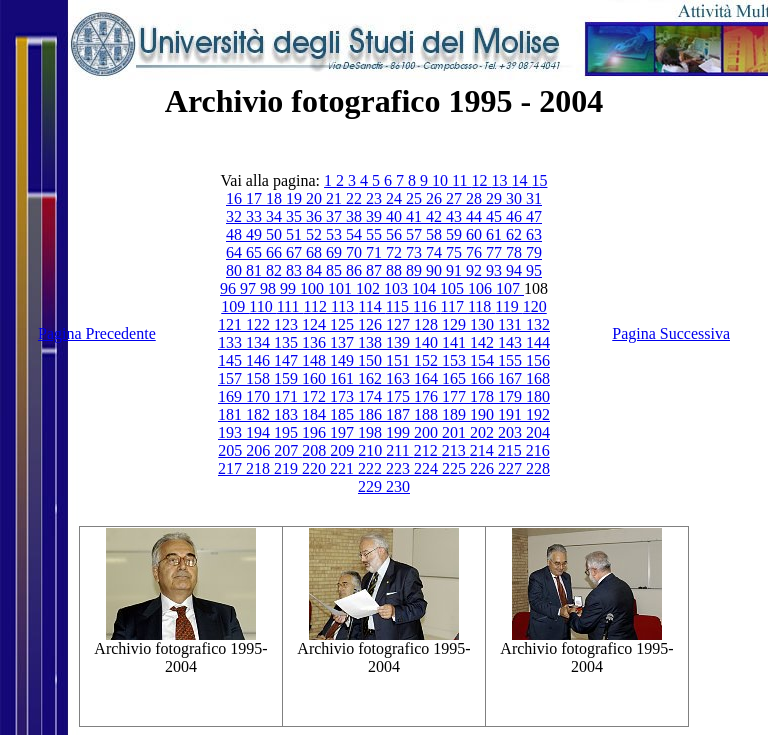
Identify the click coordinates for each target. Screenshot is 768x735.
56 (396, 234)
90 (436, 270)
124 (316, 324)
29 (496, 198)
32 (236, 216)
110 (262, 306)
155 (512, 360)
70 (356, 252)
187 (400, 414)
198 (372, 432)
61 (496, 234)
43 (456, 216)
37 (336, 216)
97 (250, 288)
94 (516, 270)
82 (276, 270)
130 (484, 324)
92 (476, 270)
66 (276, 252)
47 (534, 216)
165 (456, 378)
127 (400, 324)
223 (400, 468)
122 (260, 324)
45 (496, 216)
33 (256, 216)
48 (236, 234)
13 (501, 180)
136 (316, 342)
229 (372, 486)
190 (484, 414)
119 (508, 306)
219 (288, 468)
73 (416, 252)
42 (436, 216)
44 (476, 216)
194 (260, 432)
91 (456, 270)
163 (400, 378)
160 (316, 378)
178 (484, 396)
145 (232, 360)
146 (260, 360)
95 (534, 270)
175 (400, 396)
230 (398, 486)
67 (296, 252)
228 (538, 468)
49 (256, 234)
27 (456, 198)
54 (356, 234)
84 (316, 270)
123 (288, 324)
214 (484, 450)
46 (516, 216)
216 (538, 450)
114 (371, 306)
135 (288, 342)
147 (288, 360)
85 (336, 270)
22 (356, 198)
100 (314, 288)
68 (316, 252)
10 (442, 180)
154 (484, 360)
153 (456, 360)
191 (512, 414)
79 (534, 252)
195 (288, 432)
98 (270, 288)
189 (456, 414)
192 (538, 414)
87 (376, 270)
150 (372, 360)
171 (288, 396)
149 (344, 360)
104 (426, 288)
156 (538, 360)
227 (512, 468)
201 (456, 432)
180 (538, 396)
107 (510, 288)
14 (521, 180)
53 (336, 234)
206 (260, 450)
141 (456, 342)
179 (512, 396)
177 (456, 396)
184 (316, 414)
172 (316, 396)
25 (416, 198)
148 (316, 360)
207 (288, 450)
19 (296, 198)
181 (232, 414)
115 (399, 306)
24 (396, 198)
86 (356, 270)
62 (516, 234)
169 (232, 396)
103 (398, 288)
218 (260, 468)
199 (400, 432)
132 (538, 324)
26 (436, 198)
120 (535, 306)
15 (539, 180)
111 (290, 306)
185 (344, 414)
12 (481, 180)
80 (236, 270)
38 (356, 216)
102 (370, 288)
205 (232, 450)
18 (276, 198)
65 (256, 252)
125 (344, 324)
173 (344, 396)
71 (376, 252)
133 (232, 342)
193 (232, 432)
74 (436, 252)
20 (316, 198)
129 (456, 324)
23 (376, 198)
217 (232, 468)
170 (260, 396)
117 (454, 306)
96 (230, 288)
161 (344, 378)
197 (344, 432)
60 (476, 234)
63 (534, 234)
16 (236, 198)
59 (456, 234)
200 (428, 432)
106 (482, 288)
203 (512, 432)
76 (476, 252)
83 (296, 270)
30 (516, 198)
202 (484, 432)
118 (481, 306)
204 (538, 432)
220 (316, 468)
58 (436, 234)
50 (276, 234)
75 (456, 252)
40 (396, 216)
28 (476, 198)
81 (256, 270)
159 (288, 378)
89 (416, 270)
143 (512, 342)
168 (538, 378)
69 (336, 252)
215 (512, 450)
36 (316, 216)
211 (399, 450)
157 (232, 378)
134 (260, 342)
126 (372, 324)
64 (236, 252)
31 (534, 198)
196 (316, 432)
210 (372, 450)
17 (256, 198)
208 (316, 450)
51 (296, 234)
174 (372, 396)
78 (516, 252)
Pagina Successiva (671, 333)
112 (316, 306)
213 (456, 450)
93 (496, 270)
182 (260, 414)
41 (416, 216)
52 (316, 234)
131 (512, 324)
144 (538, 342)
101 (342, 288)
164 (428, 378)
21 (336, 198)
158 (260, 378)
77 (496, 252)
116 (426, 306)
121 (232, 324)
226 (484, 468)
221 (344, 468)
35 (296, 216)
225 (456, 468)
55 (376, 234)
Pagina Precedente (97, 333)
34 (276, 216)
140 (428, 342)
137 (344, 342)
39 (376, 216)
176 (428, 396)
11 (461, 180)
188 (428, 414)
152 (428, 360)
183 (288, 414)
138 (372, 342)
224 (428, 468)
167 (512, 378)
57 (416, 234)
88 (396, 270)
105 (454, 288)
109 (235, 306)
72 (396, 252)
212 (428, 450)
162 (372, 378)
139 (400, 342)
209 (344, 450)
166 (484, 378)
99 (290, 288)
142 (484, 342)
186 (372, 414)
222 (372, 468)
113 (344, 306)
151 (400, 360)
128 (428, 324)
